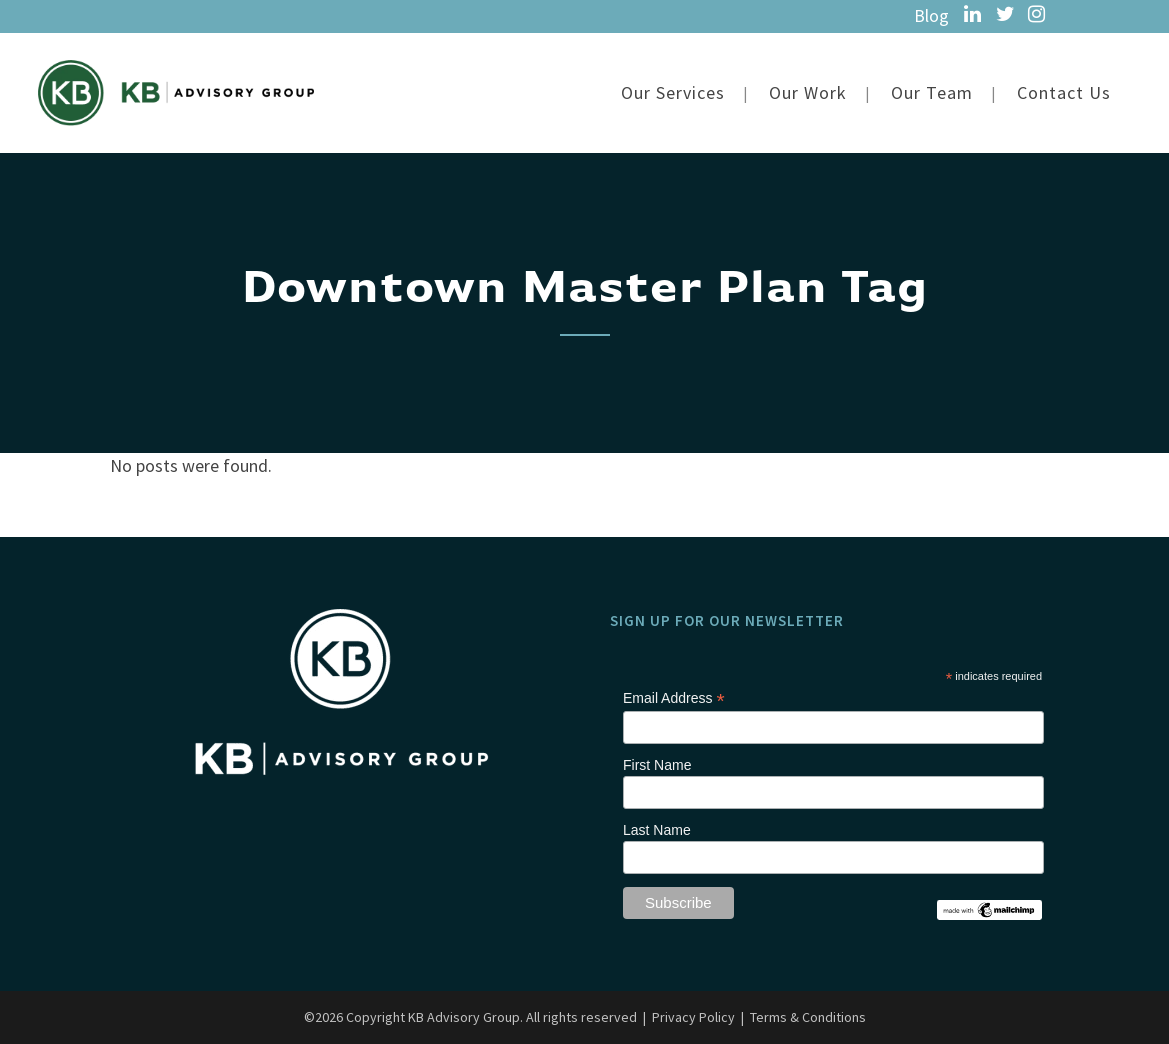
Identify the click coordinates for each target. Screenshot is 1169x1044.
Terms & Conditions (808, 959)
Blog (931, 15)
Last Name (657, 772)
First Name (657, 707)
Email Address (674, 640)
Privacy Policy (693, 959)
